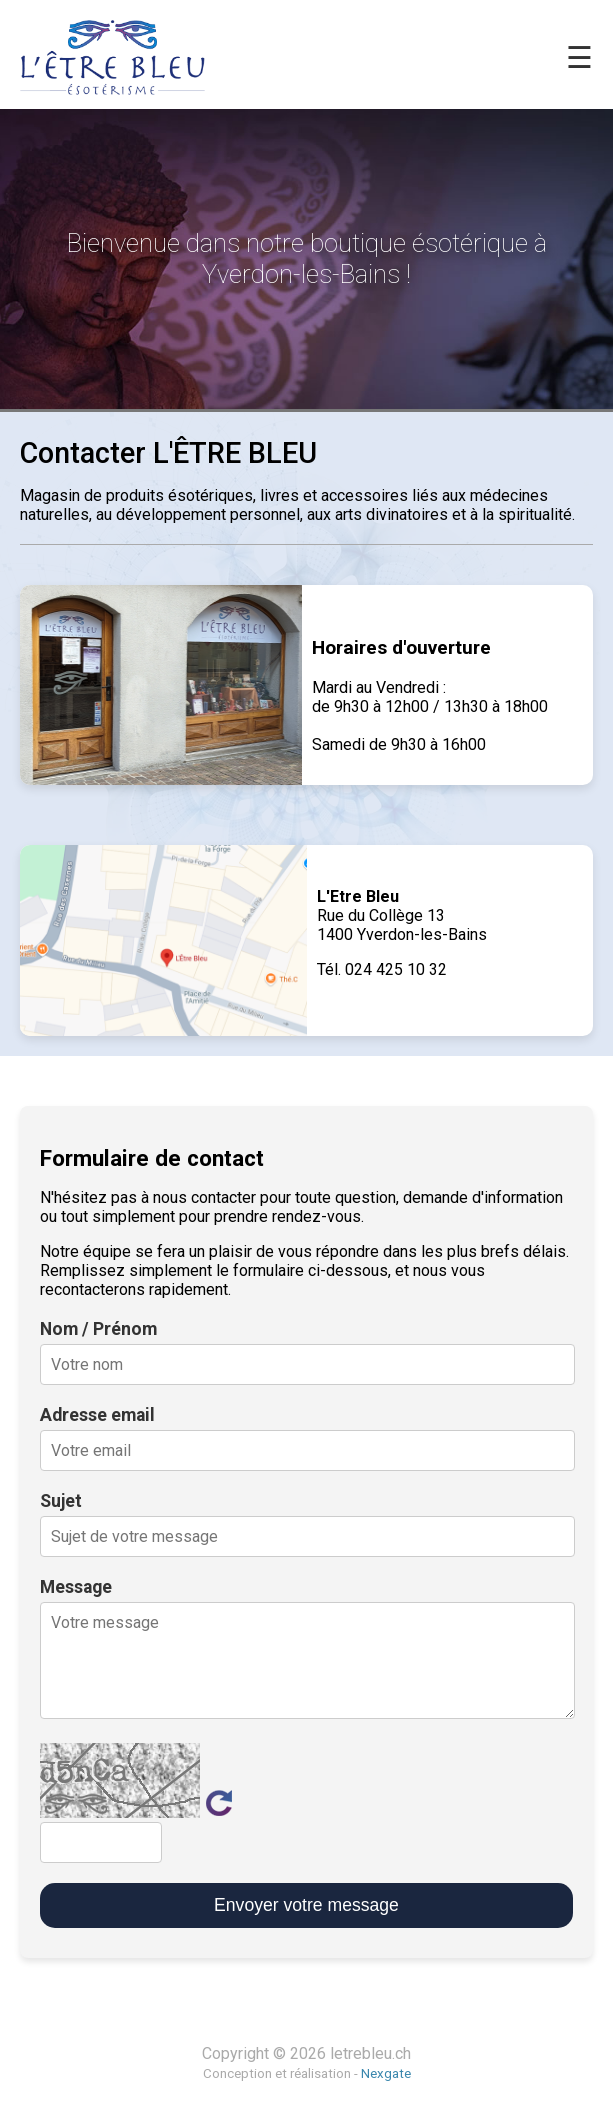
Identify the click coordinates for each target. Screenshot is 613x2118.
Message (76, 1587)
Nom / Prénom (98, 1329)
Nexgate (386, 2073)
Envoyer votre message (306, 1905)
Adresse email (97, 1415)
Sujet (61, 1501)
